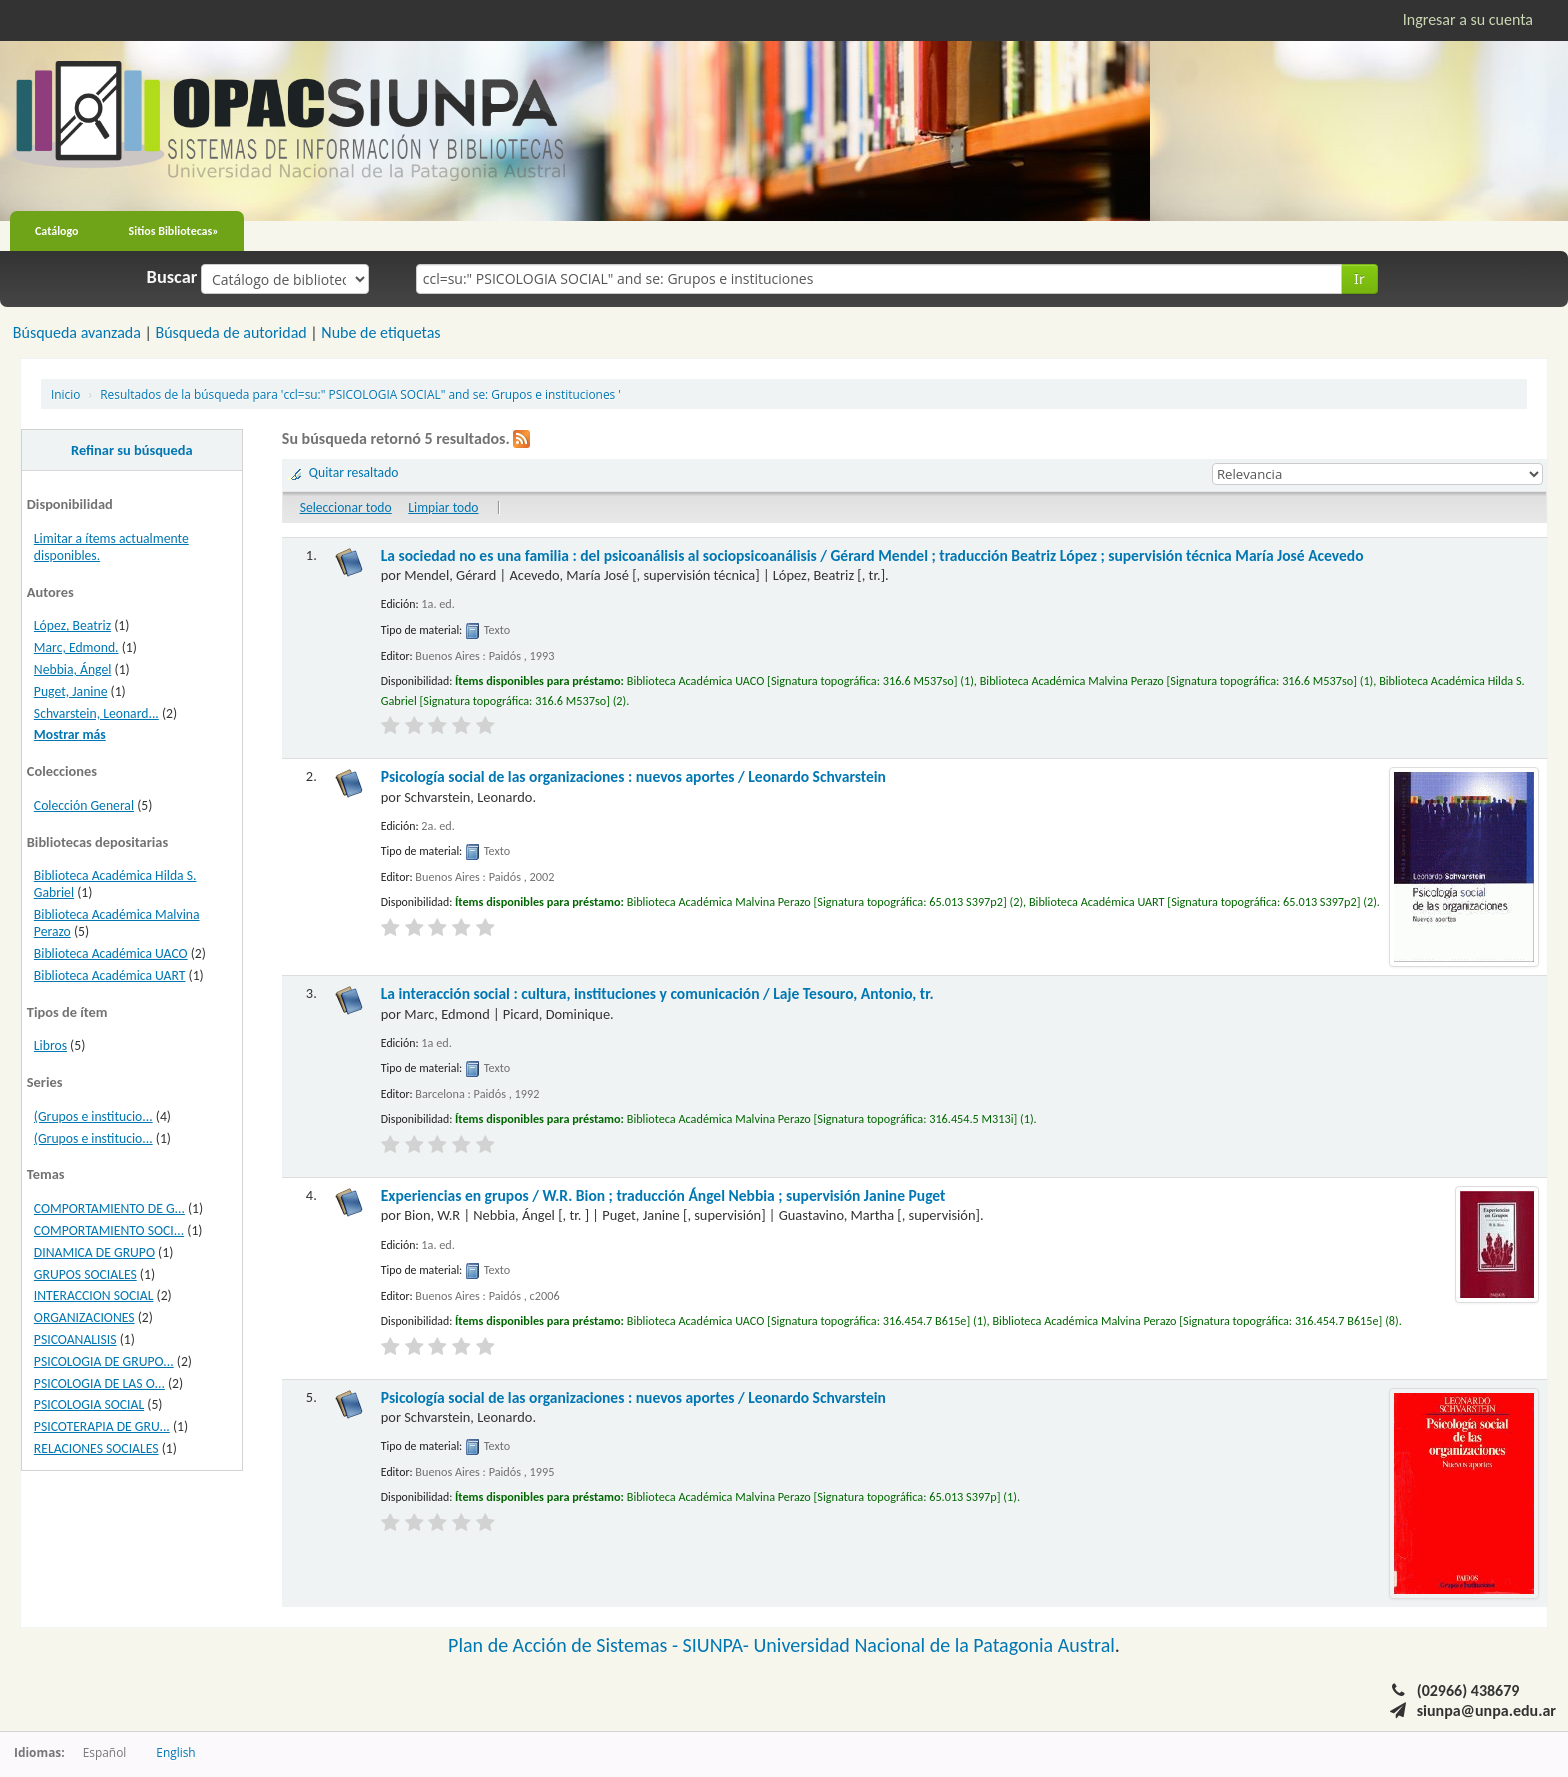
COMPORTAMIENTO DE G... (109, 1208)
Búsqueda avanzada (77, 332)
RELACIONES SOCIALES (96, 1448)
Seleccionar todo (346, 507)
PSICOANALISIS (75, 1339)
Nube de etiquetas (380, 332)
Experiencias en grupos (663, 1195)
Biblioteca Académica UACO (111, 953)
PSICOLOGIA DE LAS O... (99, 1383)
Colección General (84, 805)
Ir (1359, 278)
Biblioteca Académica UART (110, 975)
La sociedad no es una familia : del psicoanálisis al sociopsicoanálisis (872, 555)
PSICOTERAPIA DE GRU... (102, 1426)
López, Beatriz (72, 625)
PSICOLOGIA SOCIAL (89, 1404)
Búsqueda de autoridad (230, 332)
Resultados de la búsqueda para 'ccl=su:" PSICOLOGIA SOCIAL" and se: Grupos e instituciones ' (360, 394)
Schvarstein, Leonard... (96, 713)
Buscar (172, 277)
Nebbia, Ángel (73, 669)
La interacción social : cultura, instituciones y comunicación (657, 993)
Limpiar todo (443, 507)
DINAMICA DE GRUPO (94, 1252)
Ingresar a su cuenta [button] (1468, 19)
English (175, 1752)
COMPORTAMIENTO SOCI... (109, 1230)
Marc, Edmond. (76, 647)
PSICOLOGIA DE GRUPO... (104, 1361)
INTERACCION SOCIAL (94, 1295)
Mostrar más (70, 734)
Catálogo (57, 231)
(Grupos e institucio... (93, 1116)
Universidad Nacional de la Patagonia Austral (934, 1645)
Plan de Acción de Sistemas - (565, 1645)
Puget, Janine (71, 691)
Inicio (65, 394)
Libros (50, 1045)
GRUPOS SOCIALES (85, 1274)
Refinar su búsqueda (132, 450)
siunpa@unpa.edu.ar (1486, 1710)
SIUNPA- (718, 1645)
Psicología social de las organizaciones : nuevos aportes (633, 776)
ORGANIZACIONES (84, 1317)
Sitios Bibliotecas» (174, 231)
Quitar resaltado (354, 472)
